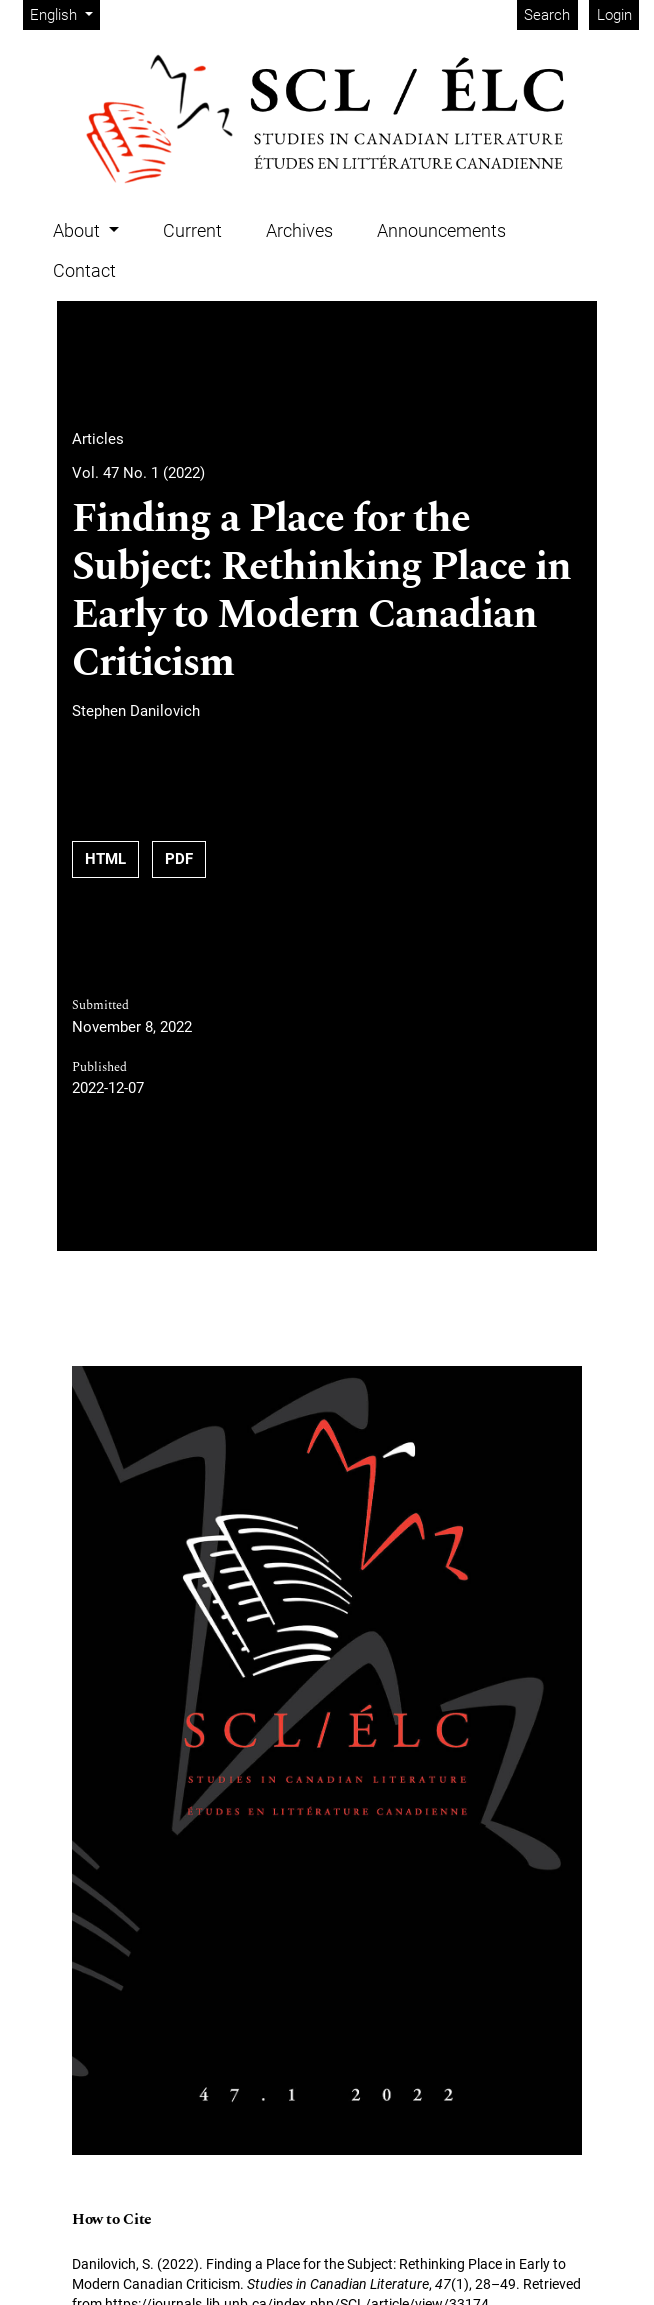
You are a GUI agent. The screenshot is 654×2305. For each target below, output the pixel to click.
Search (547, 15)
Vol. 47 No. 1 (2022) (138, 473)
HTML (105, 859)
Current (192, 230)
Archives (299, 230)
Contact (84, 270)
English (64, 13)
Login (614, 15)
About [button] (78, 230)
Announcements (441, 230)
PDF (179, 859)
